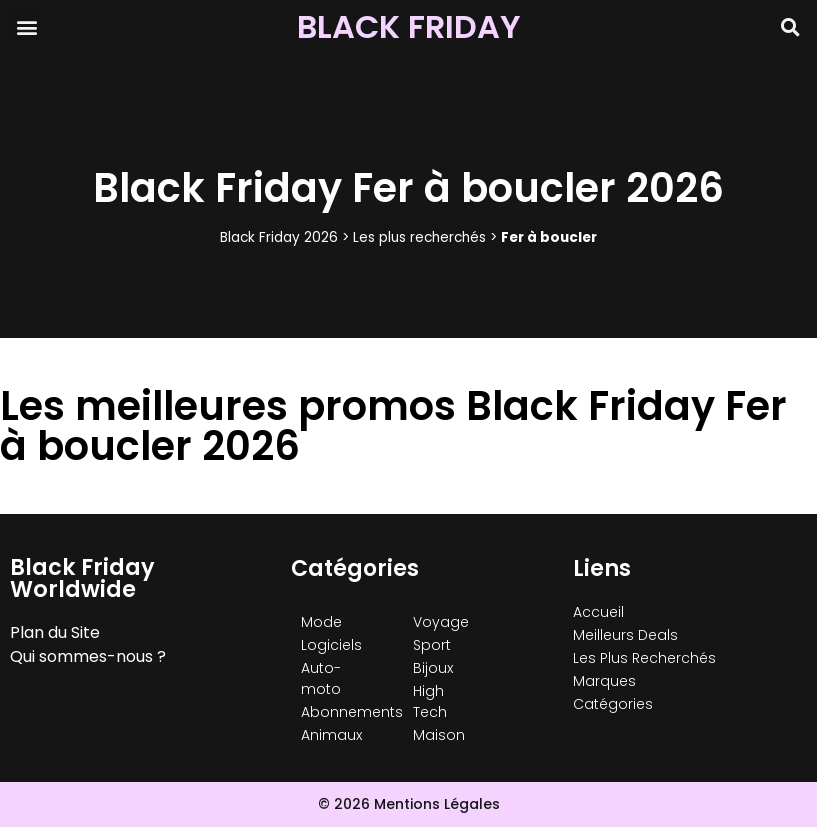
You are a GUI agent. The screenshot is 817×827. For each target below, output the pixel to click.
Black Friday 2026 (279, 237)
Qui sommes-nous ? (88, 656)
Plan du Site (55, 632)
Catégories (613, 704)
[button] (26, 26)
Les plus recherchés (419, 237)
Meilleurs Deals (625, 635)
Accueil (598, 612)
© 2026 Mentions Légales (409, 804)
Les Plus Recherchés (644, 658)
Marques (604, 681)
